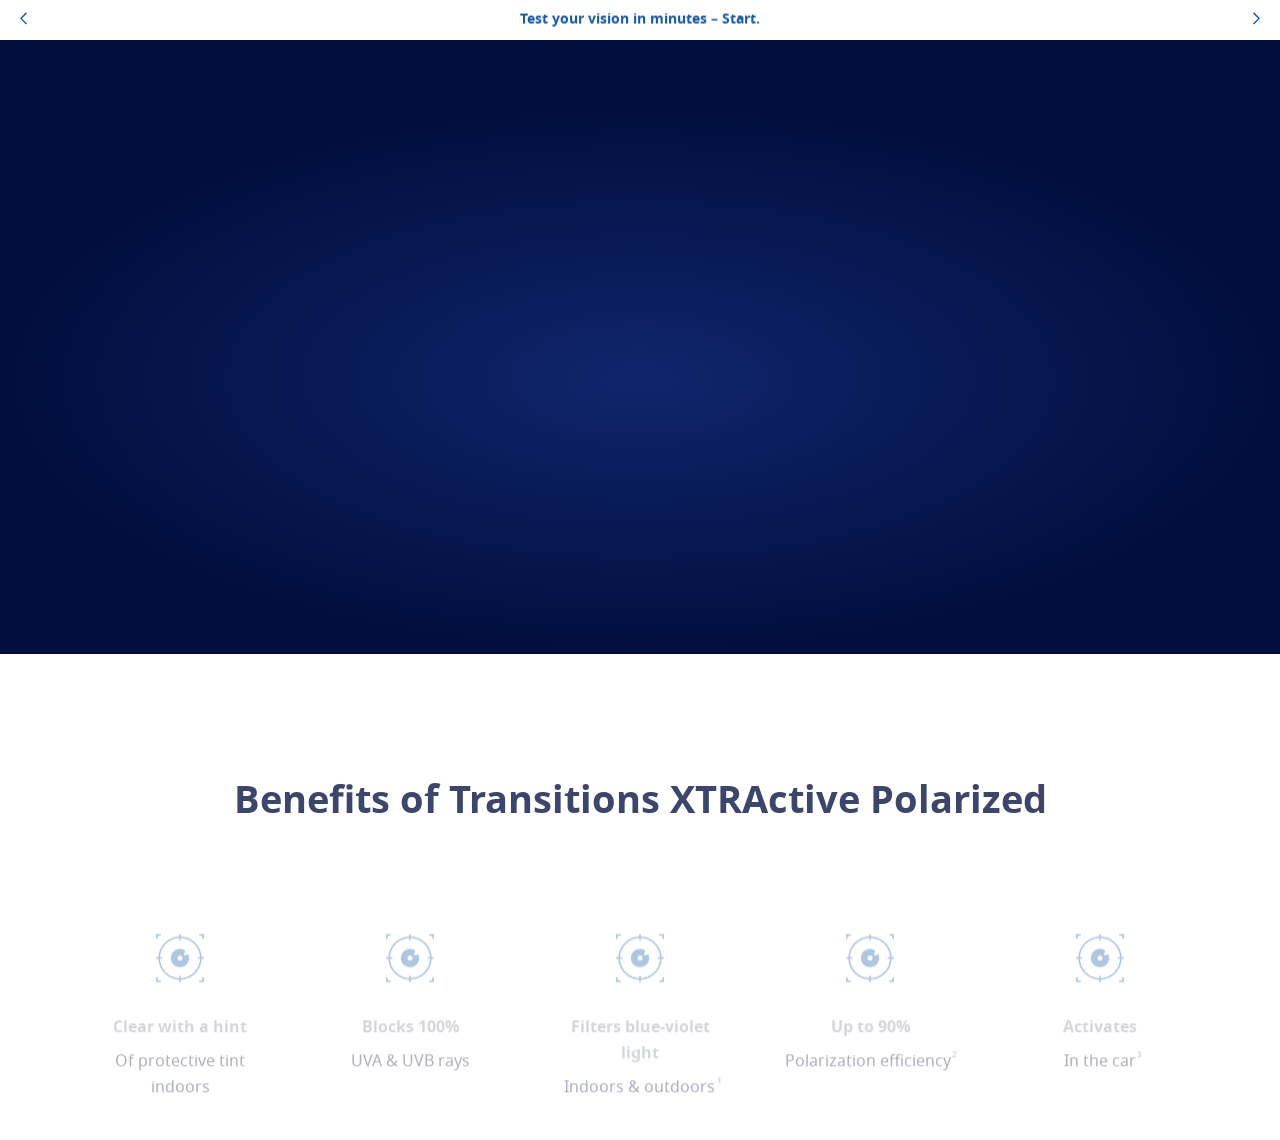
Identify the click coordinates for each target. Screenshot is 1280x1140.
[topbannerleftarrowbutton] (23, 20)
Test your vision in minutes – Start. (640, 20)
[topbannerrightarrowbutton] (1256, 20)
